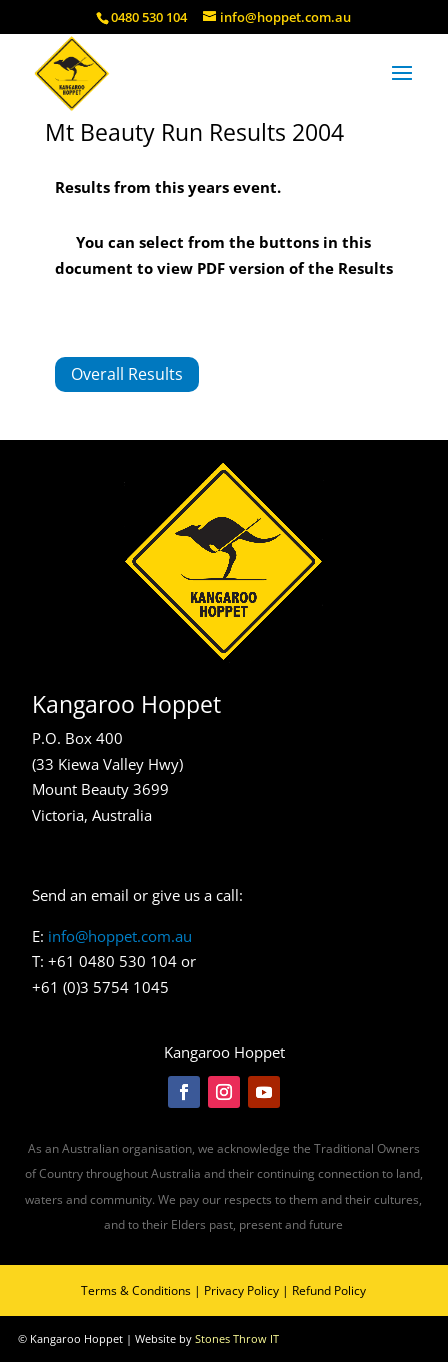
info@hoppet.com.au (120, 936)
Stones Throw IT (237, 1338)
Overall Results (127, 374)
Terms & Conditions (136, 1290)
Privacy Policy (241, 1290)
